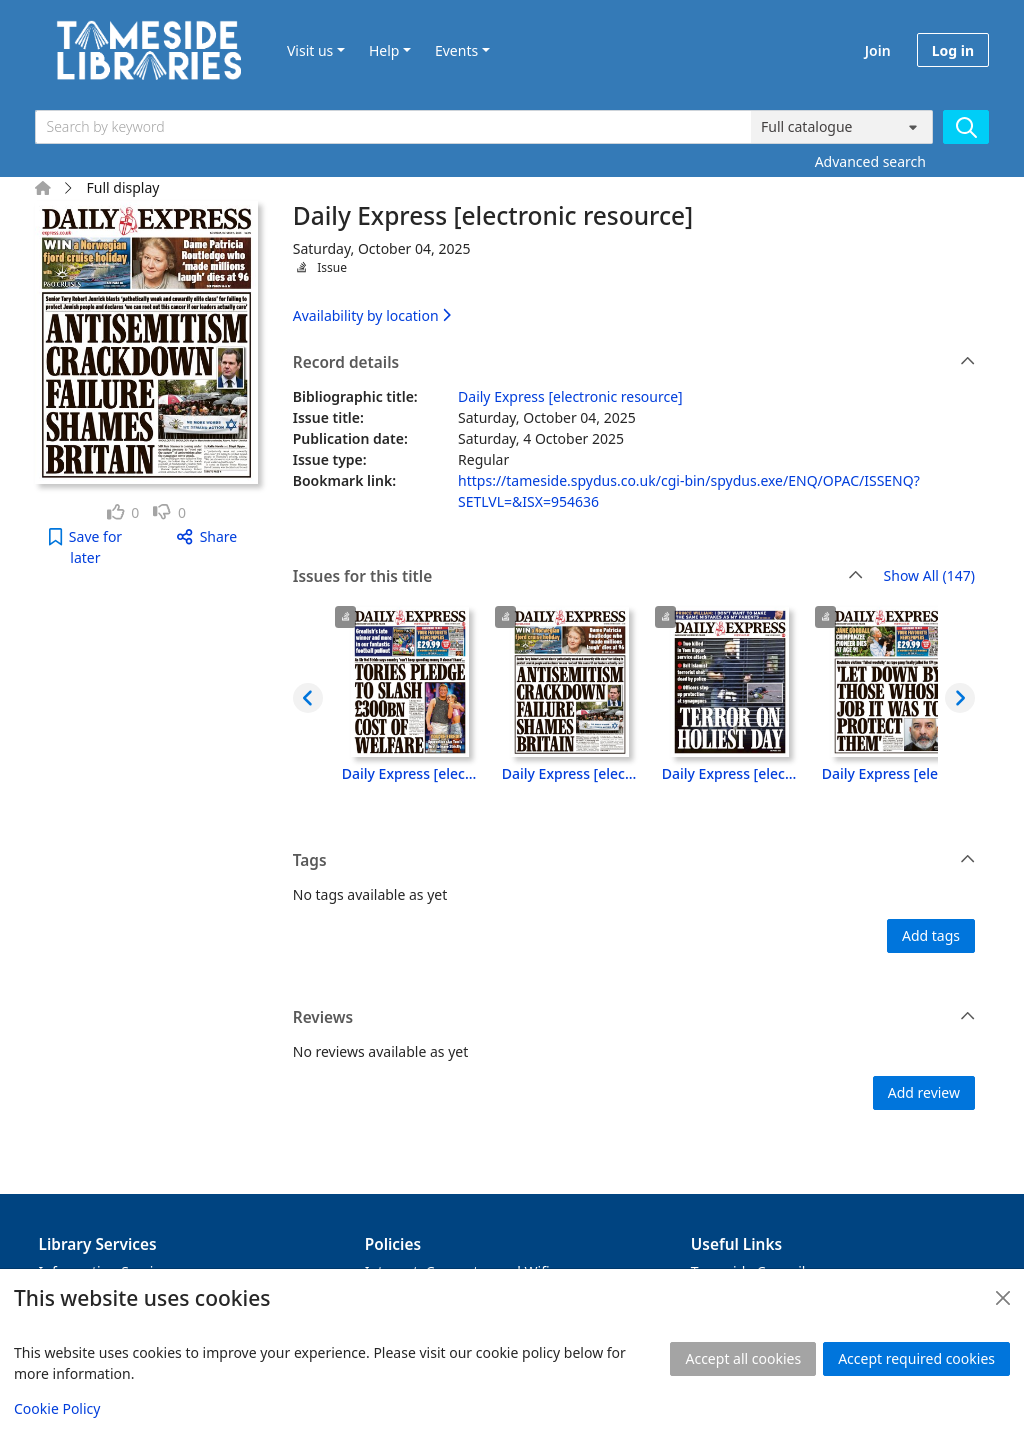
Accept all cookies (743, 1358)
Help (384, 50)
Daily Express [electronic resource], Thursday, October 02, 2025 (890, 773)
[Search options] (842, 127)
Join (878, 50)
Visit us (310, 50)
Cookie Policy (57, 1408)
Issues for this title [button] (578, 577)
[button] (85, 547)
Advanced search (870, 161)
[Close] (1003, 1298)
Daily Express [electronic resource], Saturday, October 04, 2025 (570, 773)
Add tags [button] (931, 935)
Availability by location (372, 315)
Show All (929, 576)
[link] (123, 512)
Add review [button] (924, 1092)
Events (456, 50)
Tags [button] (634, 861)
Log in (953, 50)
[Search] (966, 127)
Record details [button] (634, 363)
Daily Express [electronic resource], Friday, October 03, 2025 (730, 773)
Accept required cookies (916, 1358)
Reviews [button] (634, 1018)
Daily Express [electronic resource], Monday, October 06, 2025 (410, 773)
